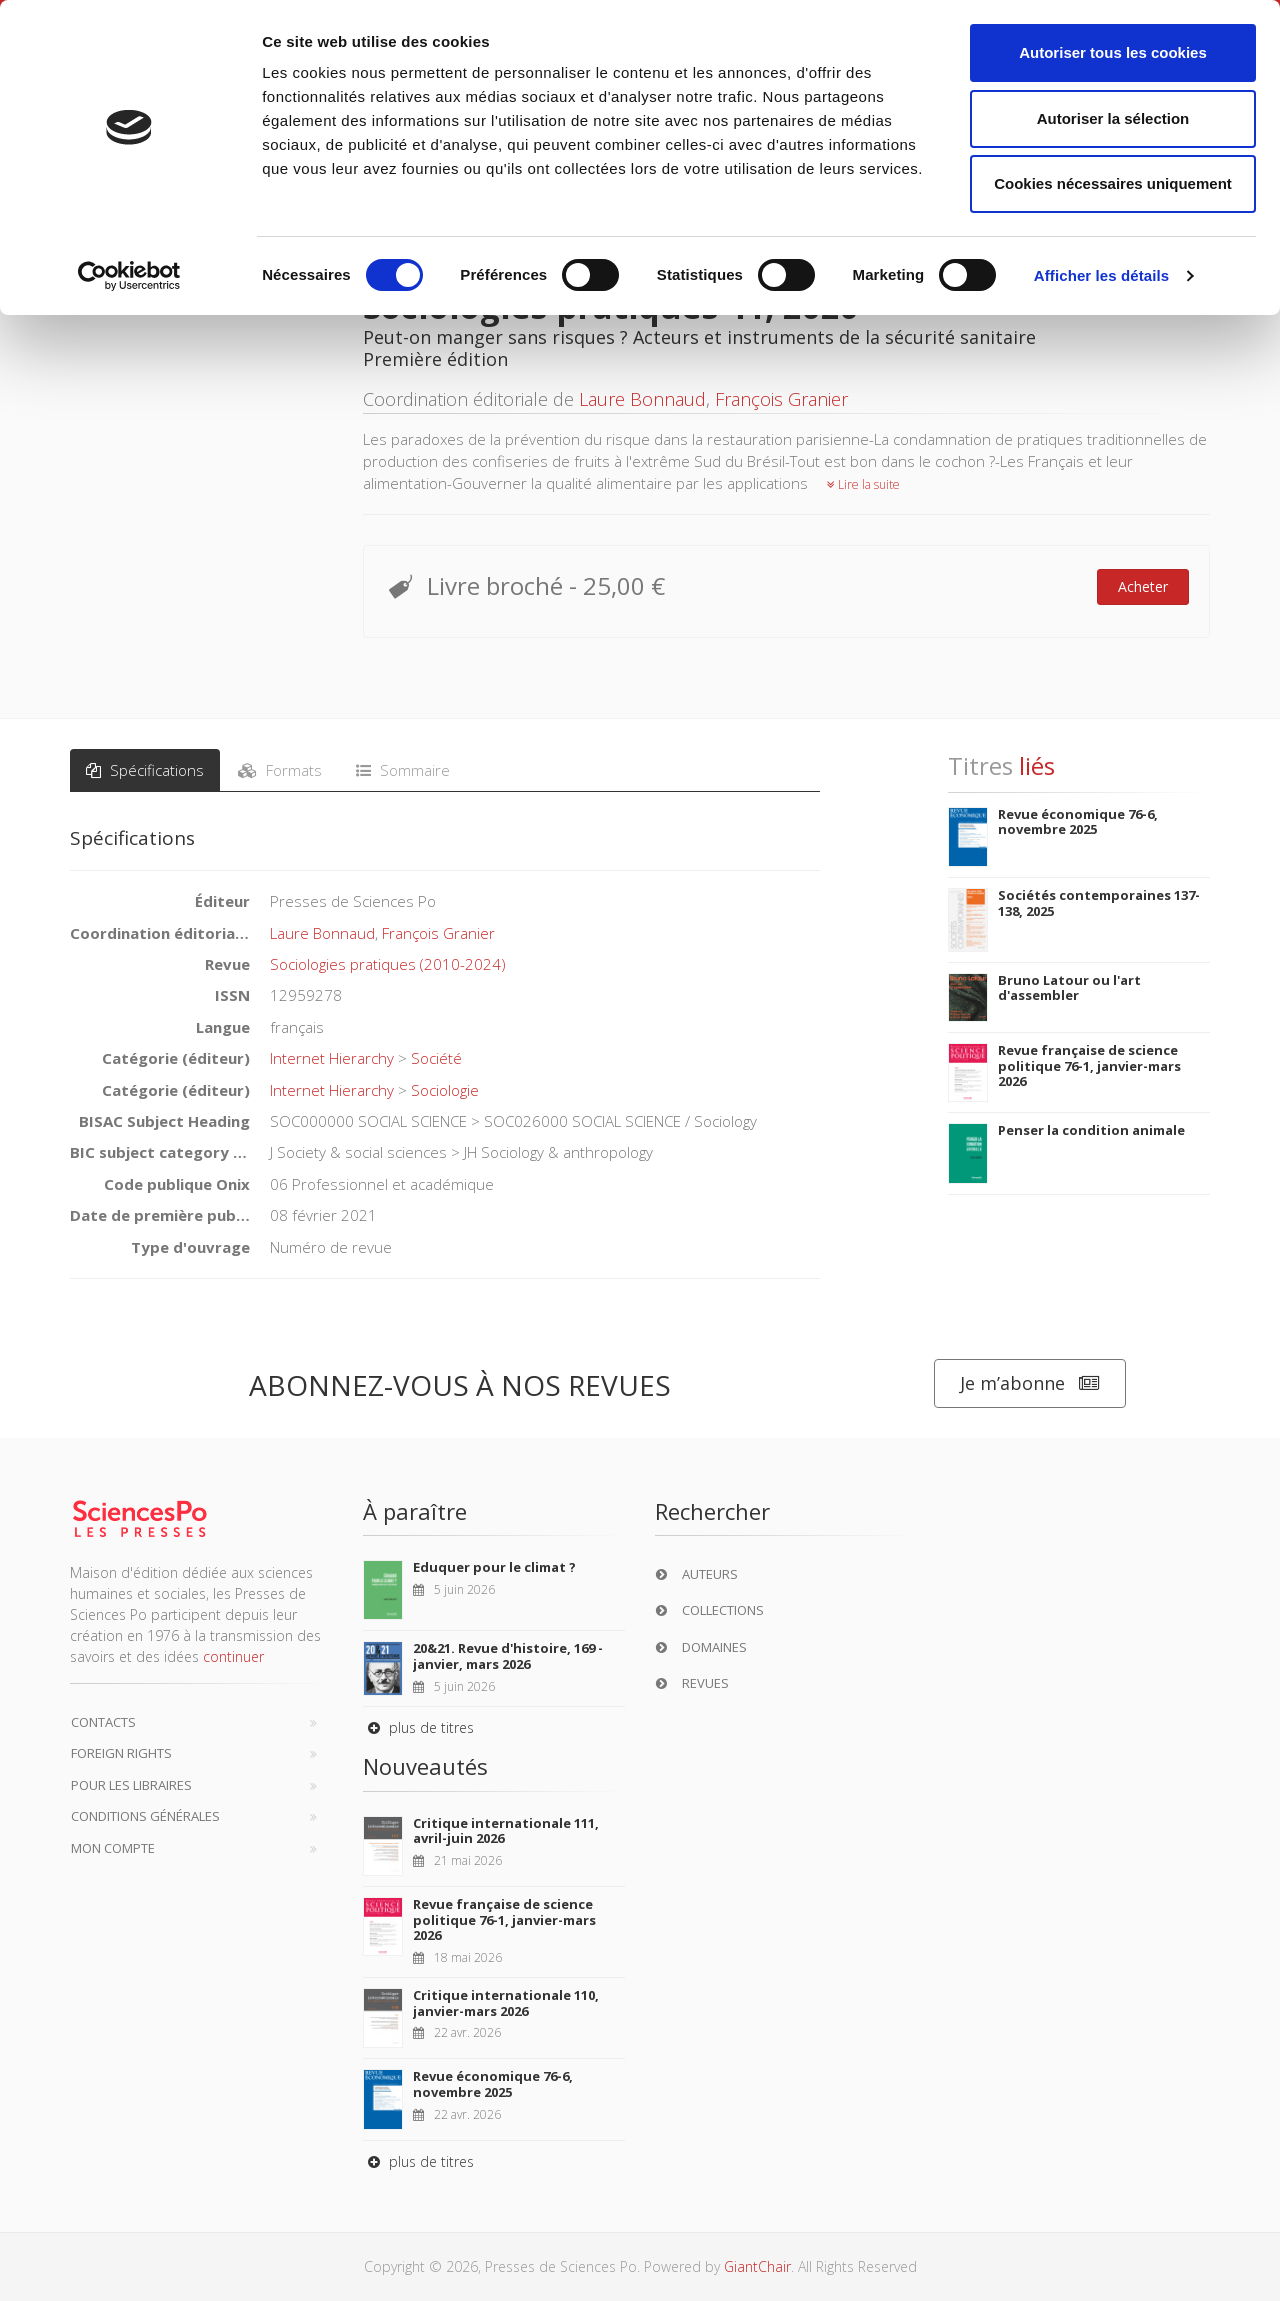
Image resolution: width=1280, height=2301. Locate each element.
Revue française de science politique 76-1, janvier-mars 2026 (1089, 1065)
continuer (233, 1656)
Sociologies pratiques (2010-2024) (388, 964)
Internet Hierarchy (332, 1058)
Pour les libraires (131, 1785)
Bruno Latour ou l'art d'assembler (1069, 988)
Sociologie (445, 1090)
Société (436, 1058)
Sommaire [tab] (403, 770)
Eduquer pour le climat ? (494, 1567)
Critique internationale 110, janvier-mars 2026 (506, 2003)
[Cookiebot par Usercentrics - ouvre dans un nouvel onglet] (129, 276)
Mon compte (113, 1848)
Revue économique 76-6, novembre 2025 (1078, 822)
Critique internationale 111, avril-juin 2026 (506, 1831)
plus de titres (418, 1727)
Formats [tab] (280, 770)
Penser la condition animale (1091, 1130)
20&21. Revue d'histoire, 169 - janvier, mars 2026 (508, 1656)
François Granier (781, 399)
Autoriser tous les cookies (1113, 52)
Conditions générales (145, 1816)
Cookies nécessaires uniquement (1113, 183)
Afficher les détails (1101, 275)
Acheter (1143, 586)
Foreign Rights (121, 1753)
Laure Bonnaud (642, 399)
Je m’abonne (1030, 1383)
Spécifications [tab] (145, 770)
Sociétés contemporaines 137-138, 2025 (1099, 903)
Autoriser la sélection (1113, 118)
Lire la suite (863, 484)
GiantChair (757, 2266)
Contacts (103, 1722)
